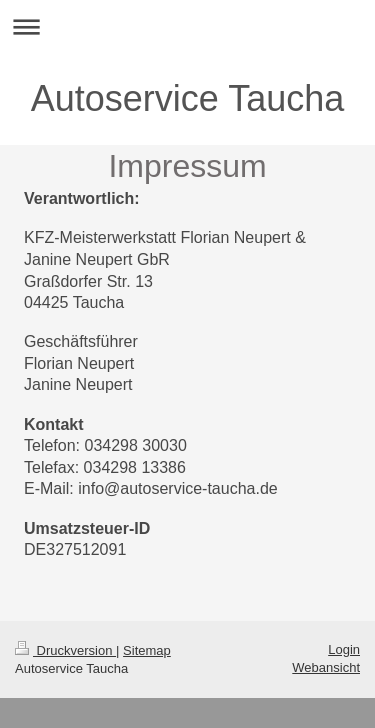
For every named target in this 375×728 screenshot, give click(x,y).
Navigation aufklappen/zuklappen (187, 26)
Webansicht (326, 667)
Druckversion (65, 650)
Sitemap (147, 650)
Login (344, 649)
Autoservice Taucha (188, 98)
